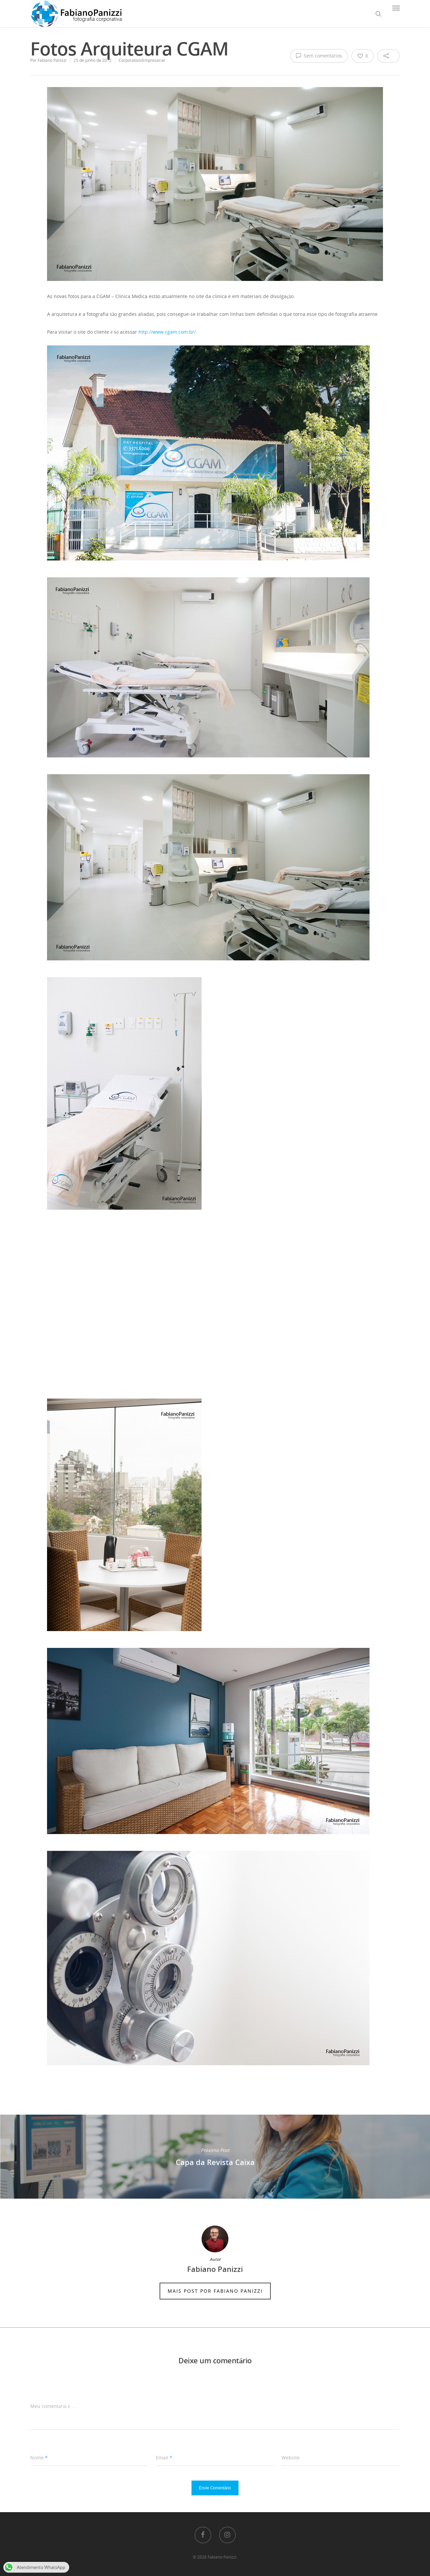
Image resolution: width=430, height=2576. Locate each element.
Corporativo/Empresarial (142, 60)
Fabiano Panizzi (52, 60)
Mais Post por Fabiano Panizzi (215, 2291)
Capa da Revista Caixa (215, 2157)
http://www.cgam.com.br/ (167, 332)
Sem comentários (319, 55)
